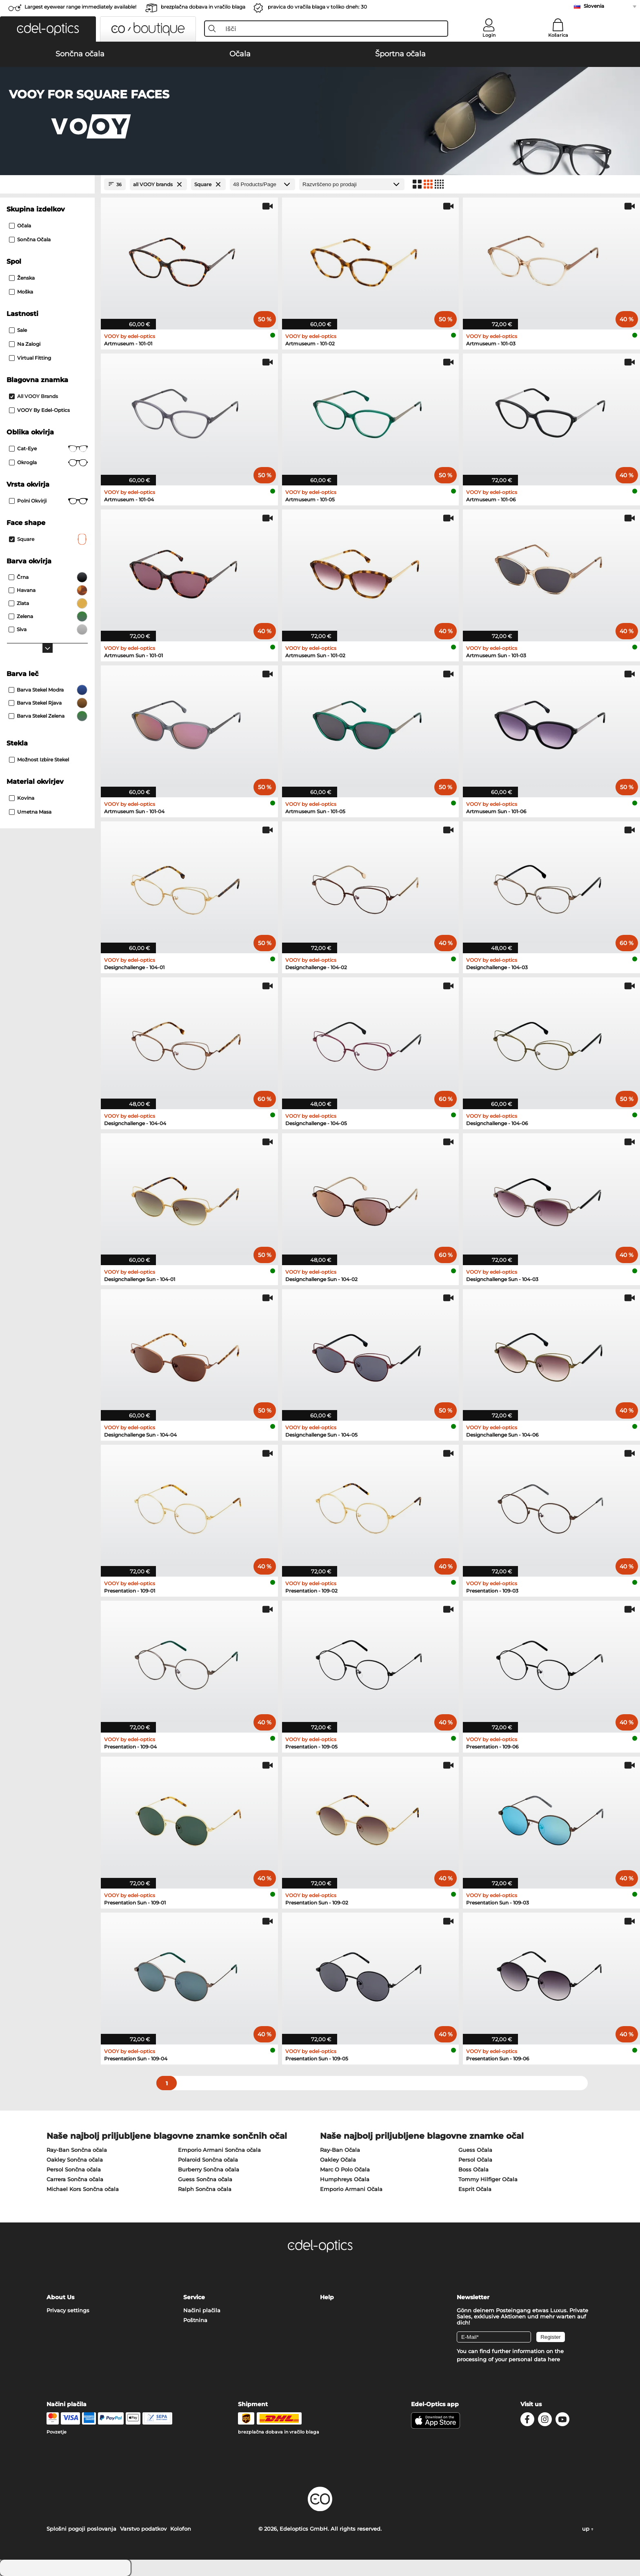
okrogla (48, 462)
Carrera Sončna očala (75, 2179)
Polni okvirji (48, 500)
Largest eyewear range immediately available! (80, 7)
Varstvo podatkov (143, 2528)
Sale (18, 330)
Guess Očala (475, 2150)
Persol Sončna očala (74, 2169)
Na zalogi (24, 344)
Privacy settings (68, 2310)
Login (489, 35)
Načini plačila (201, 2310)
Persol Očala (475, 2159)
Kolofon (180, 2528)
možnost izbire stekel (39, 759)
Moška (21, 292)
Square (48, 539)
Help (327, 2297)
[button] (48, 29)
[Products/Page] (262, 184)
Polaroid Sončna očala (208, 2159)
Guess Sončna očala (205, 2179)
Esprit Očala (474, 2189)
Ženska (22, 278)
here (554, 2359)
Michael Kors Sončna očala (83, 2189)
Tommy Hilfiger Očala (488, 2179)
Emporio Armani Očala (351, 2189)
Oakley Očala (338, 2159)
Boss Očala (473, 2169)
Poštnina (195, 2320)
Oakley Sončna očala (75, 2159)
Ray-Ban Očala (340, 2150)
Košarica (558, 35)
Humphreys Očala (344, 2179)
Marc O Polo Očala (345, 2169)
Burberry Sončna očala (208, 2169)
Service (194, 2297)
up (587, 2528)
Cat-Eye (48, 448)
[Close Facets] (47, 184)
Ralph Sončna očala (204, 2189)
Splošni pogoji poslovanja (81, 2528)
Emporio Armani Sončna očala (219, 2150)
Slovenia (594, 6)
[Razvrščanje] (351, 184)
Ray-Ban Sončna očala (77, 2150)
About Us (60, 2297)
